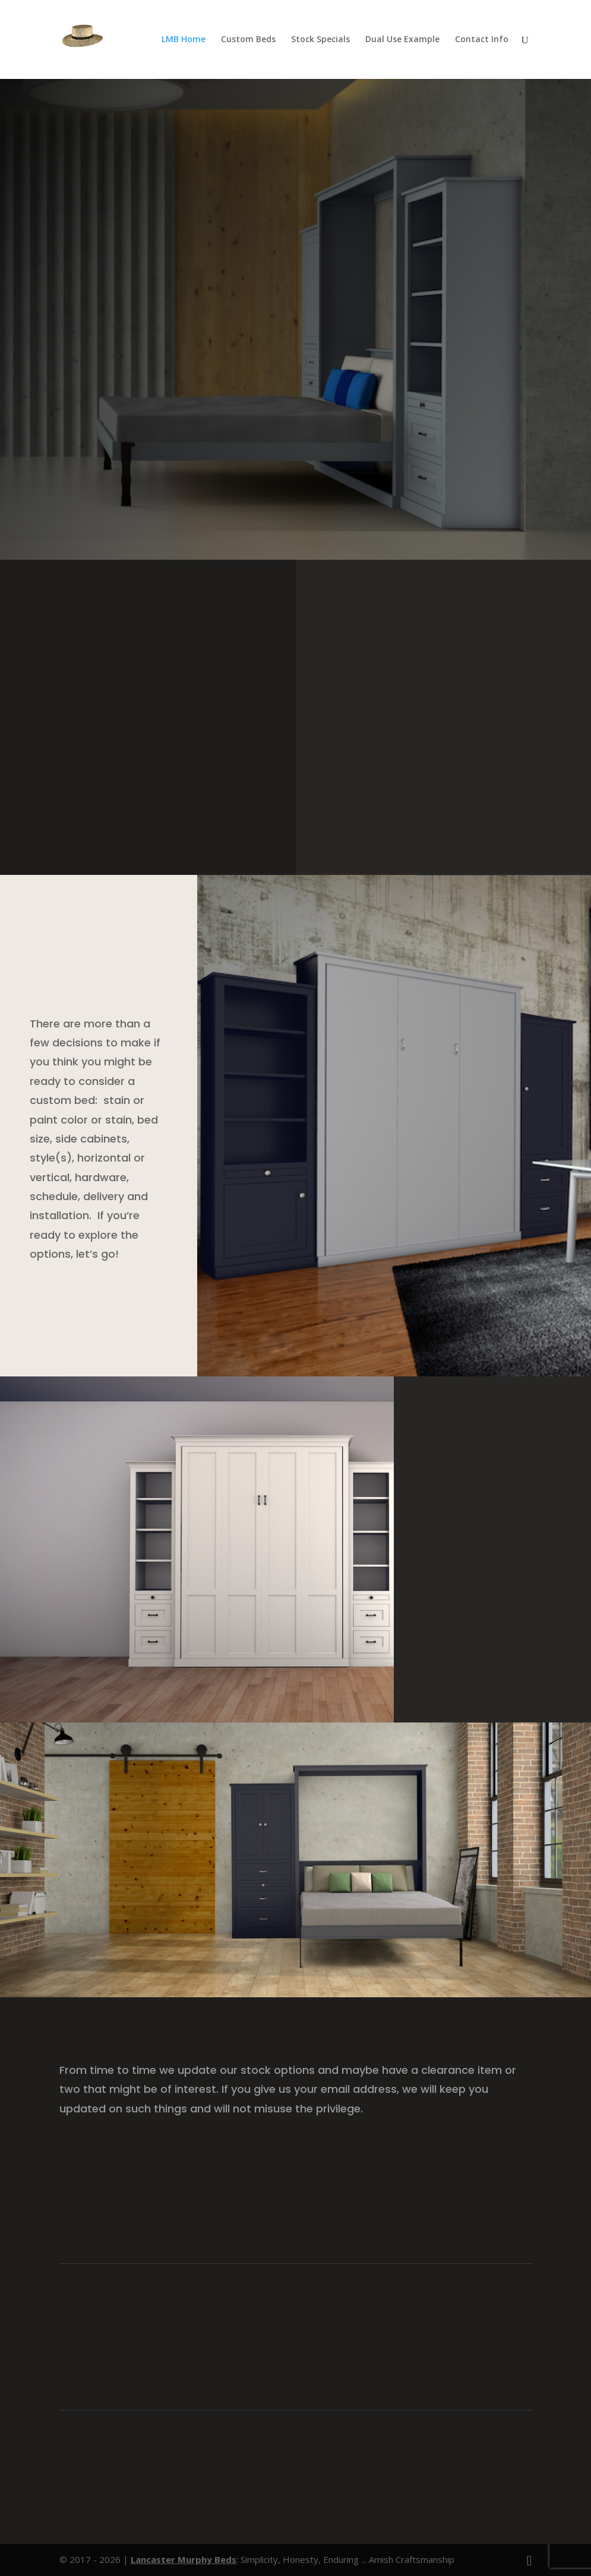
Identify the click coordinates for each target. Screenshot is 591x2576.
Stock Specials (320, 40)
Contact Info (481, 40)
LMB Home (184, 40)
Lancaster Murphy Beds (183, 2559)
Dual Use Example (402, 40)
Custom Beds (248, 40)
